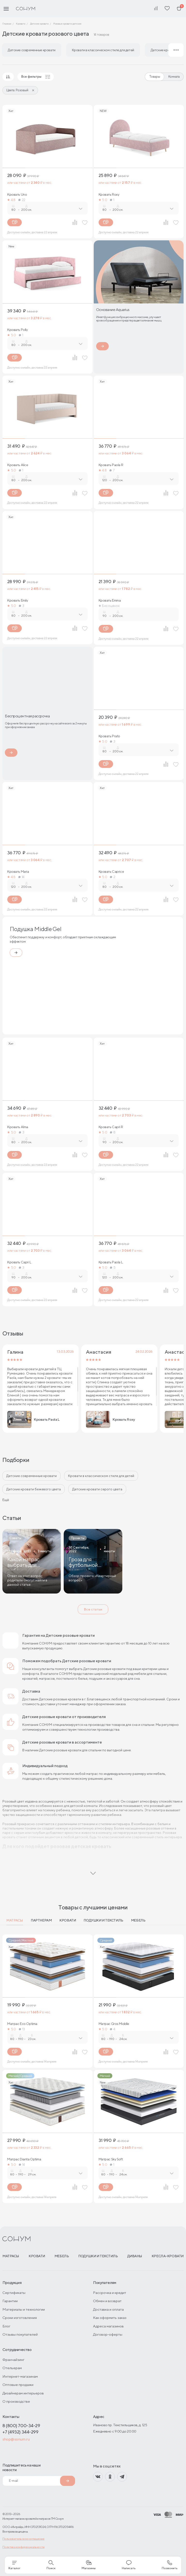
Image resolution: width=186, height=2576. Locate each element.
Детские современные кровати (31, 1476)
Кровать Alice (17, 465)
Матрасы (14, 1920)
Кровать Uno (17, 194)
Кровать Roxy (109, 194)
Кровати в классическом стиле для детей (101, 1476)
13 (22, 2029)
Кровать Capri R (111, 1127)
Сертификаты (13, 2293)
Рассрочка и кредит (109, 2293)
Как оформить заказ (109, 2318)
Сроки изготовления (19, 2318)
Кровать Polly (17, 329)
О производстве (16, 2401)
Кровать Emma (110, 600)
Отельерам (12, 2368)
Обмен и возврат (107, 2301)
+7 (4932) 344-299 (20, 2431)
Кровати (67, 1920)
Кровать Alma (17, 1127)
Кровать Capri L (19, 1262)
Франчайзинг (13, 2360)
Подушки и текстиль (103, 1920)
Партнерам (41, 1920)
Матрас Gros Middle (114, 2023)
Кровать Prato (109, 736)
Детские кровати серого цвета (97, 1489)
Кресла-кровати (168, 2256)
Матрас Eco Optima (22, 2023)
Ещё (5, 1500)
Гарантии (10, 2301)
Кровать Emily (17, 600)
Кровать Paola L (111, 1262)
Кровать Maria (18, 871)
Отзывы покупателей (20, 2334)
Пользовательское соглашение (23, 2539)
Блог (6, 2326)
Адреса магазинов (108, 2326)
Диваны (134, 2256)
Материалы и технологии (23, 2309)
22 (21, 199)
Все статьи (93, 1609)
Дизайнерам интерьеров (23, 2393)
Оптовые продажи (17, 2385)
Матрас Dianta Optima (24, 2159)
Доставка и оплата (108, 2309)
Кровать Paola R (111, 465)
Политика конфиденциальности (23, 2547)
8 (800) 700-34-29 (21, 2425)
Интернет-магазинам (20, 2376)
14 (21, 877)
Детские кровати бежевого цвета (33, 1489)
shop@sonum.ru (16, 2439)
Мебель (138, 1920)
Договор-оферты (107, 2334)
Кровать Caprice (111, 871)
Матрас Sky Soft (111, 2159)
